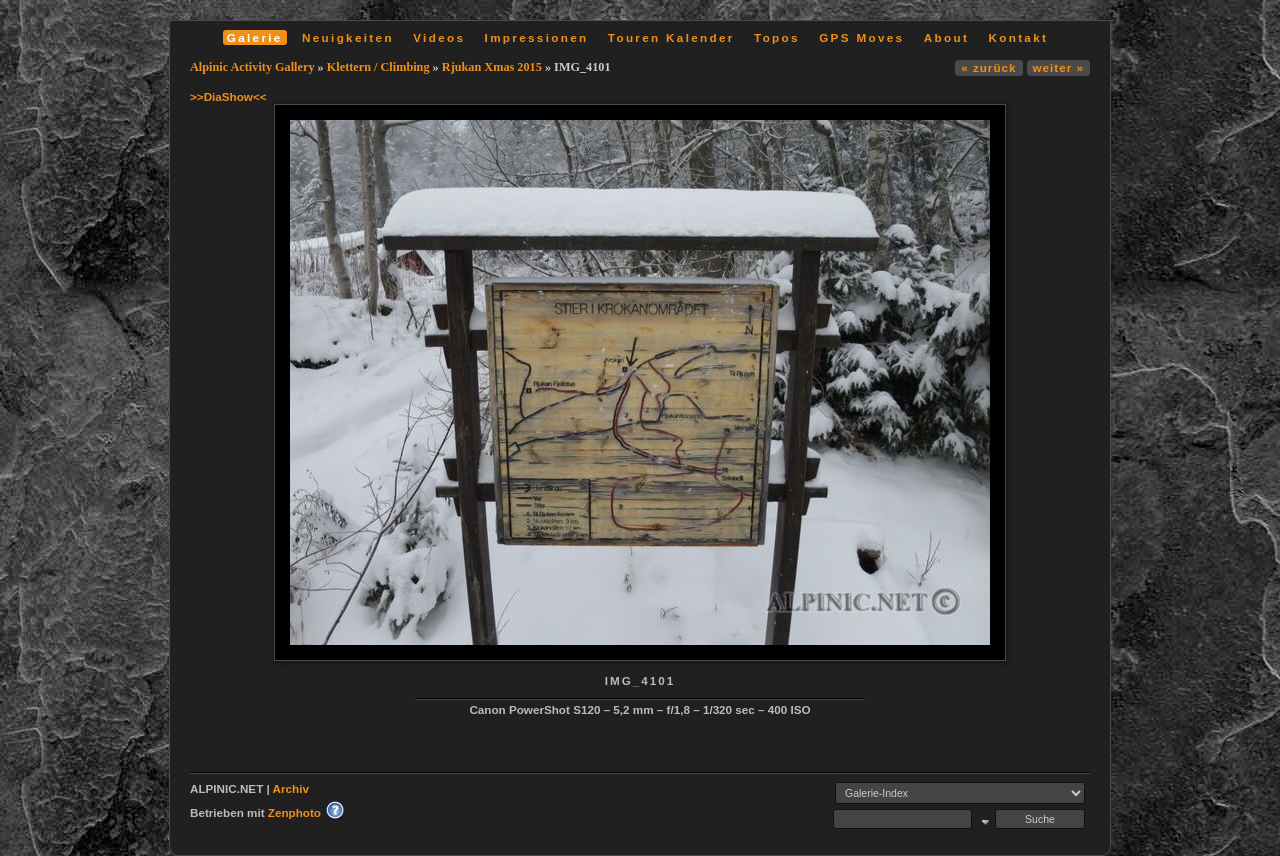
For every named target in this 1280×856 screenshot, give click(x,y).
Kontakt (1018, 37)
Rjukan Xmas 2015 (492, 67)
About (946, 37)
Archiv (291, 788)
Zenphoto (294, 812)
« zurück (988, 67)
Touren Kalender (671, 37)
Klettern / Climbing (378, 67)
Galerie (255, 37)
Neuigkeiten (348, 37)
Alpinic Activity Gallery (252, 67)
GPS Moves (861, 37)
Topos (777, 37)
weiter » (1058, 67)
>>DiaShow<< (228, 96)
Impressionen (537, 37)
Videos (439, 37)
